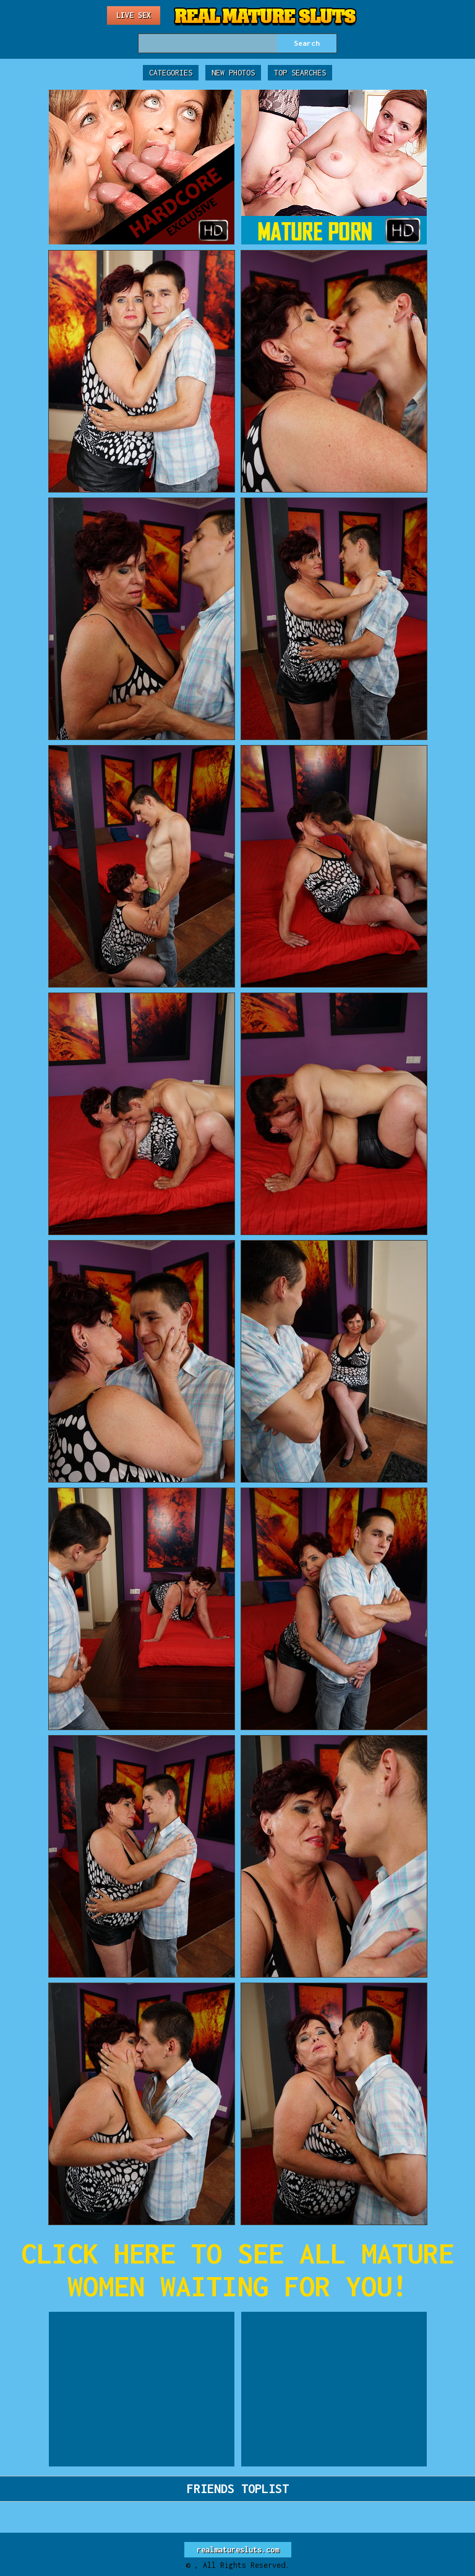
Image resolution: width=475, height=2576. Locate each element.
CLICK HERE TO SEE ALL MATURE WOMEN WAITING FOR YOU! (237, 2269)
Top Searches (300, 72)
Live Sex (133, 15)
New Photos (233, 72)
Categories (170, 72)
